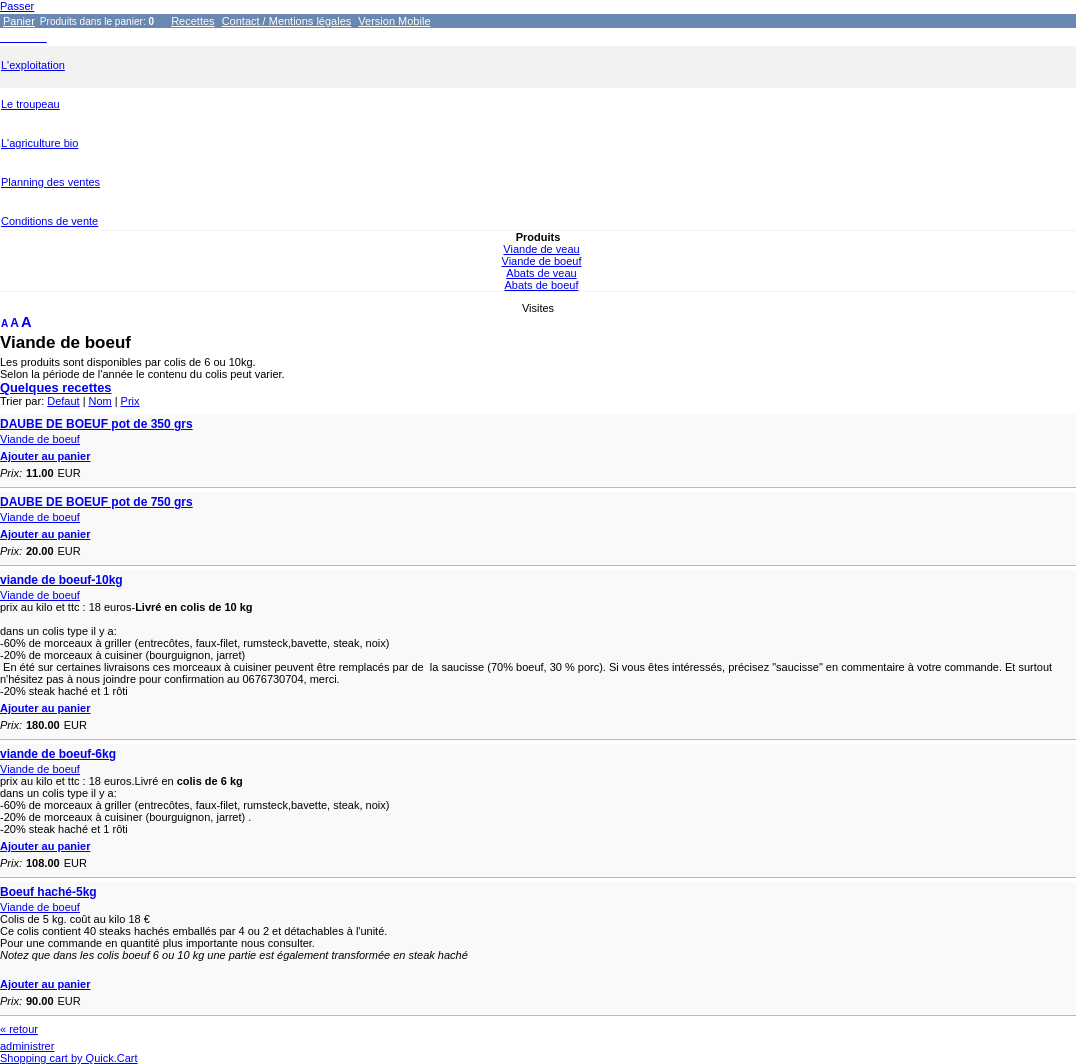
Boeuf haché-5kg (48, 892)
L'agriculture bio (39, 143)
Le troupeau (30, 104)
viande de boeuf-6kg (58, 754)
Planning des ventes (50, 182)
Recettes (192, 21)
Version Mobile (394, 21)
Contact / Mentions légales (287, 21)
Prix (130, 401)
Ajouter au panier (45, 456)
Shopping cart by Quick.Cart (69, 1058)
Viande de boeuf (542, 261)
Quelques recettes (56, 387)
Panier (19, 21)
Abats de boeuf (541, 285)
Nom (100, 401)
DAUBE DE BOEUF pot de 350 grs (96, 424)
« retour (19, 1029)
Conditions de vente (49, 221)
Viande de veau (541, 249)
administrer (27, 1046)
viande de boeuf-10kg (61, 580)
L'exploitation (33, 65)
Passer (17, 6)
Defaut (63, 401)
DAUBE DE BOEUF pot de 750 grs (96, 502)
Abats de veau (541, 273)
